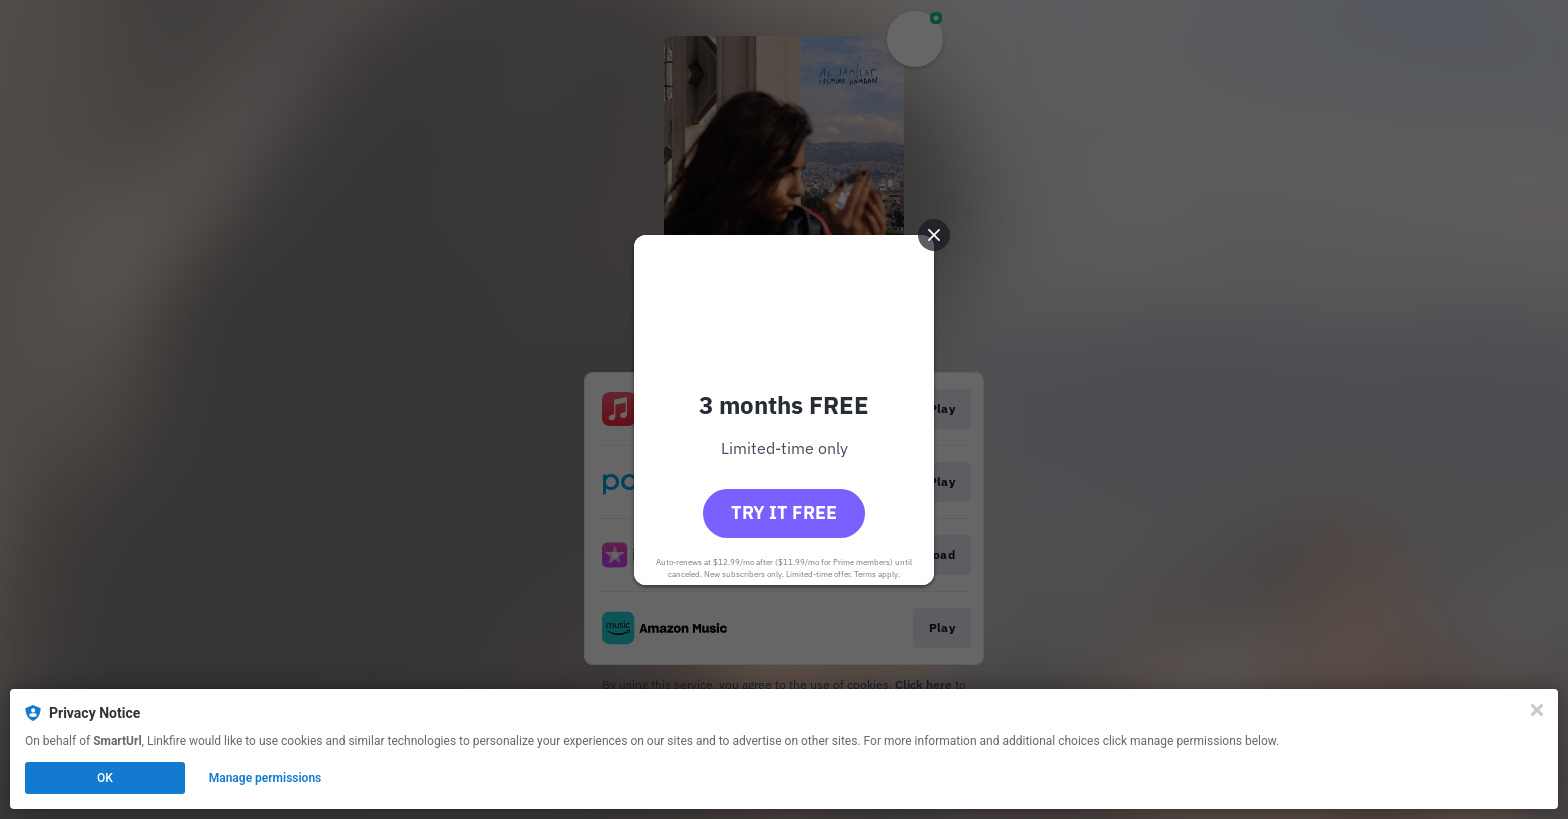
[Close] (1537, 710)
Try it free (784, 512)
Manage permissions (265, 778)
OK (105, 778)
